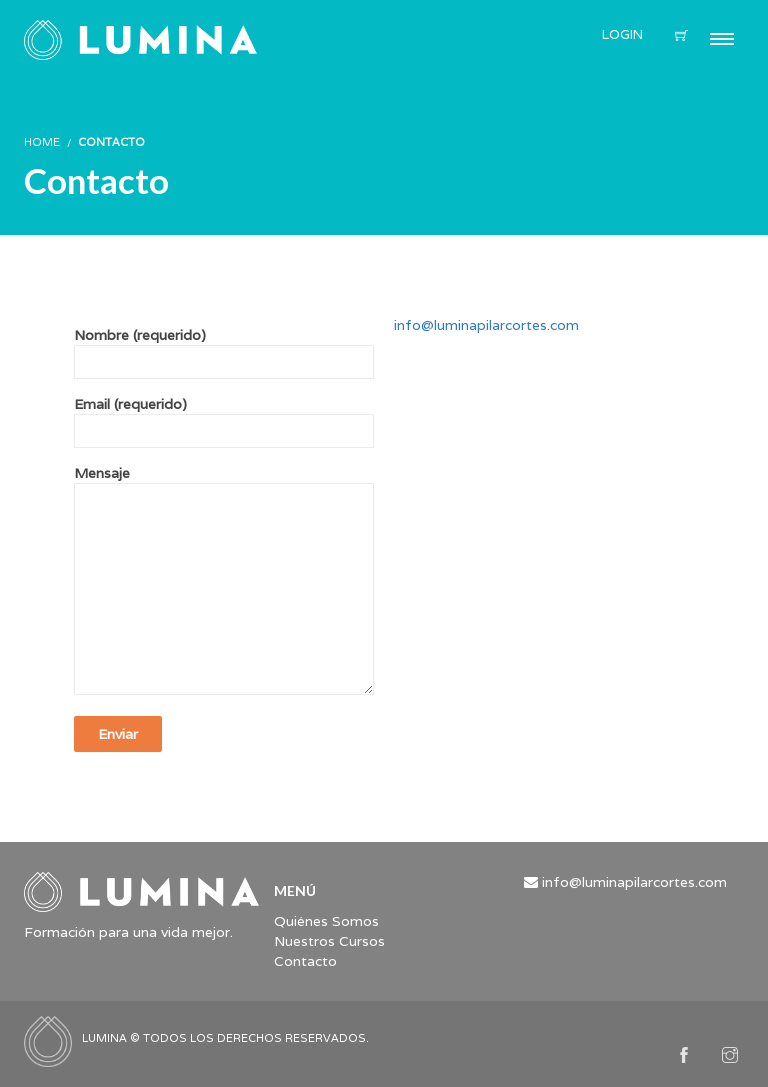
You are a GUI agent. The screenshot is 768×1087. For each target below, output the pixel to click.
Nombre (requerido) (224, 348)
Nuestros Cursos (329, 941)
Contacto (305, 961)
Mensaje (224, 581)
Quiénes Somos (326, 921)
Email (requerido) (224, 417)
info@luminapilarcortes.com (486, 325)
